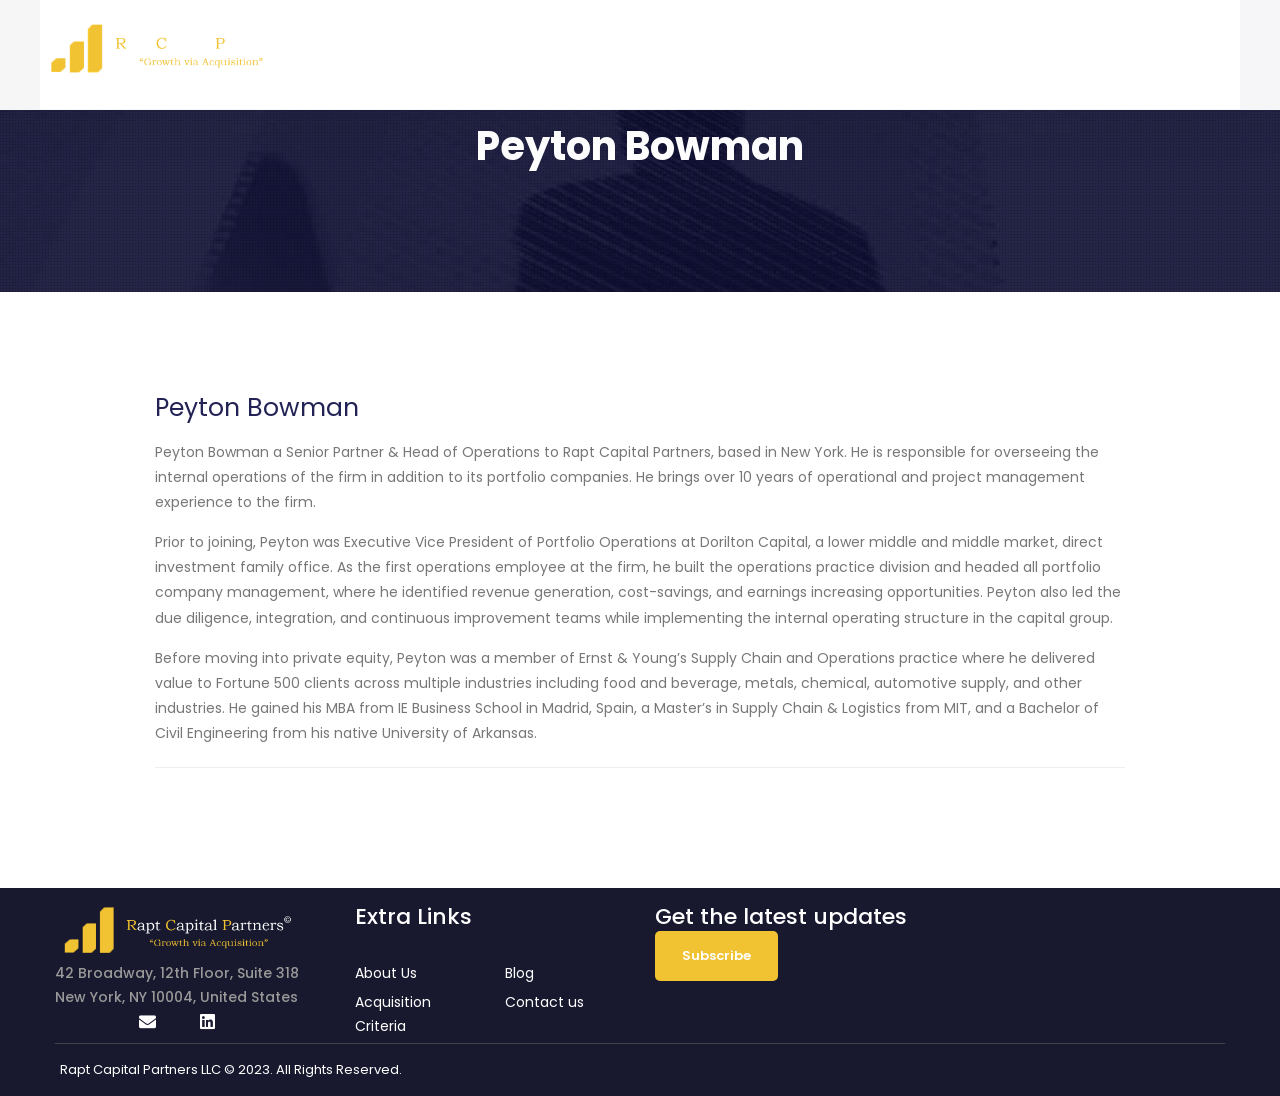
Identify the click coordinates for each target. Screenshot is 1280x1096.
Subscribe (716, 955)
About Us (796, 44)
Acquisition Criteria (940, 44)
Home (711, 44)
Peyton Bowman (257, 407)
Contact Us (1163, 44)
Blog (1068, 44)
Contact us (544, 1002)
